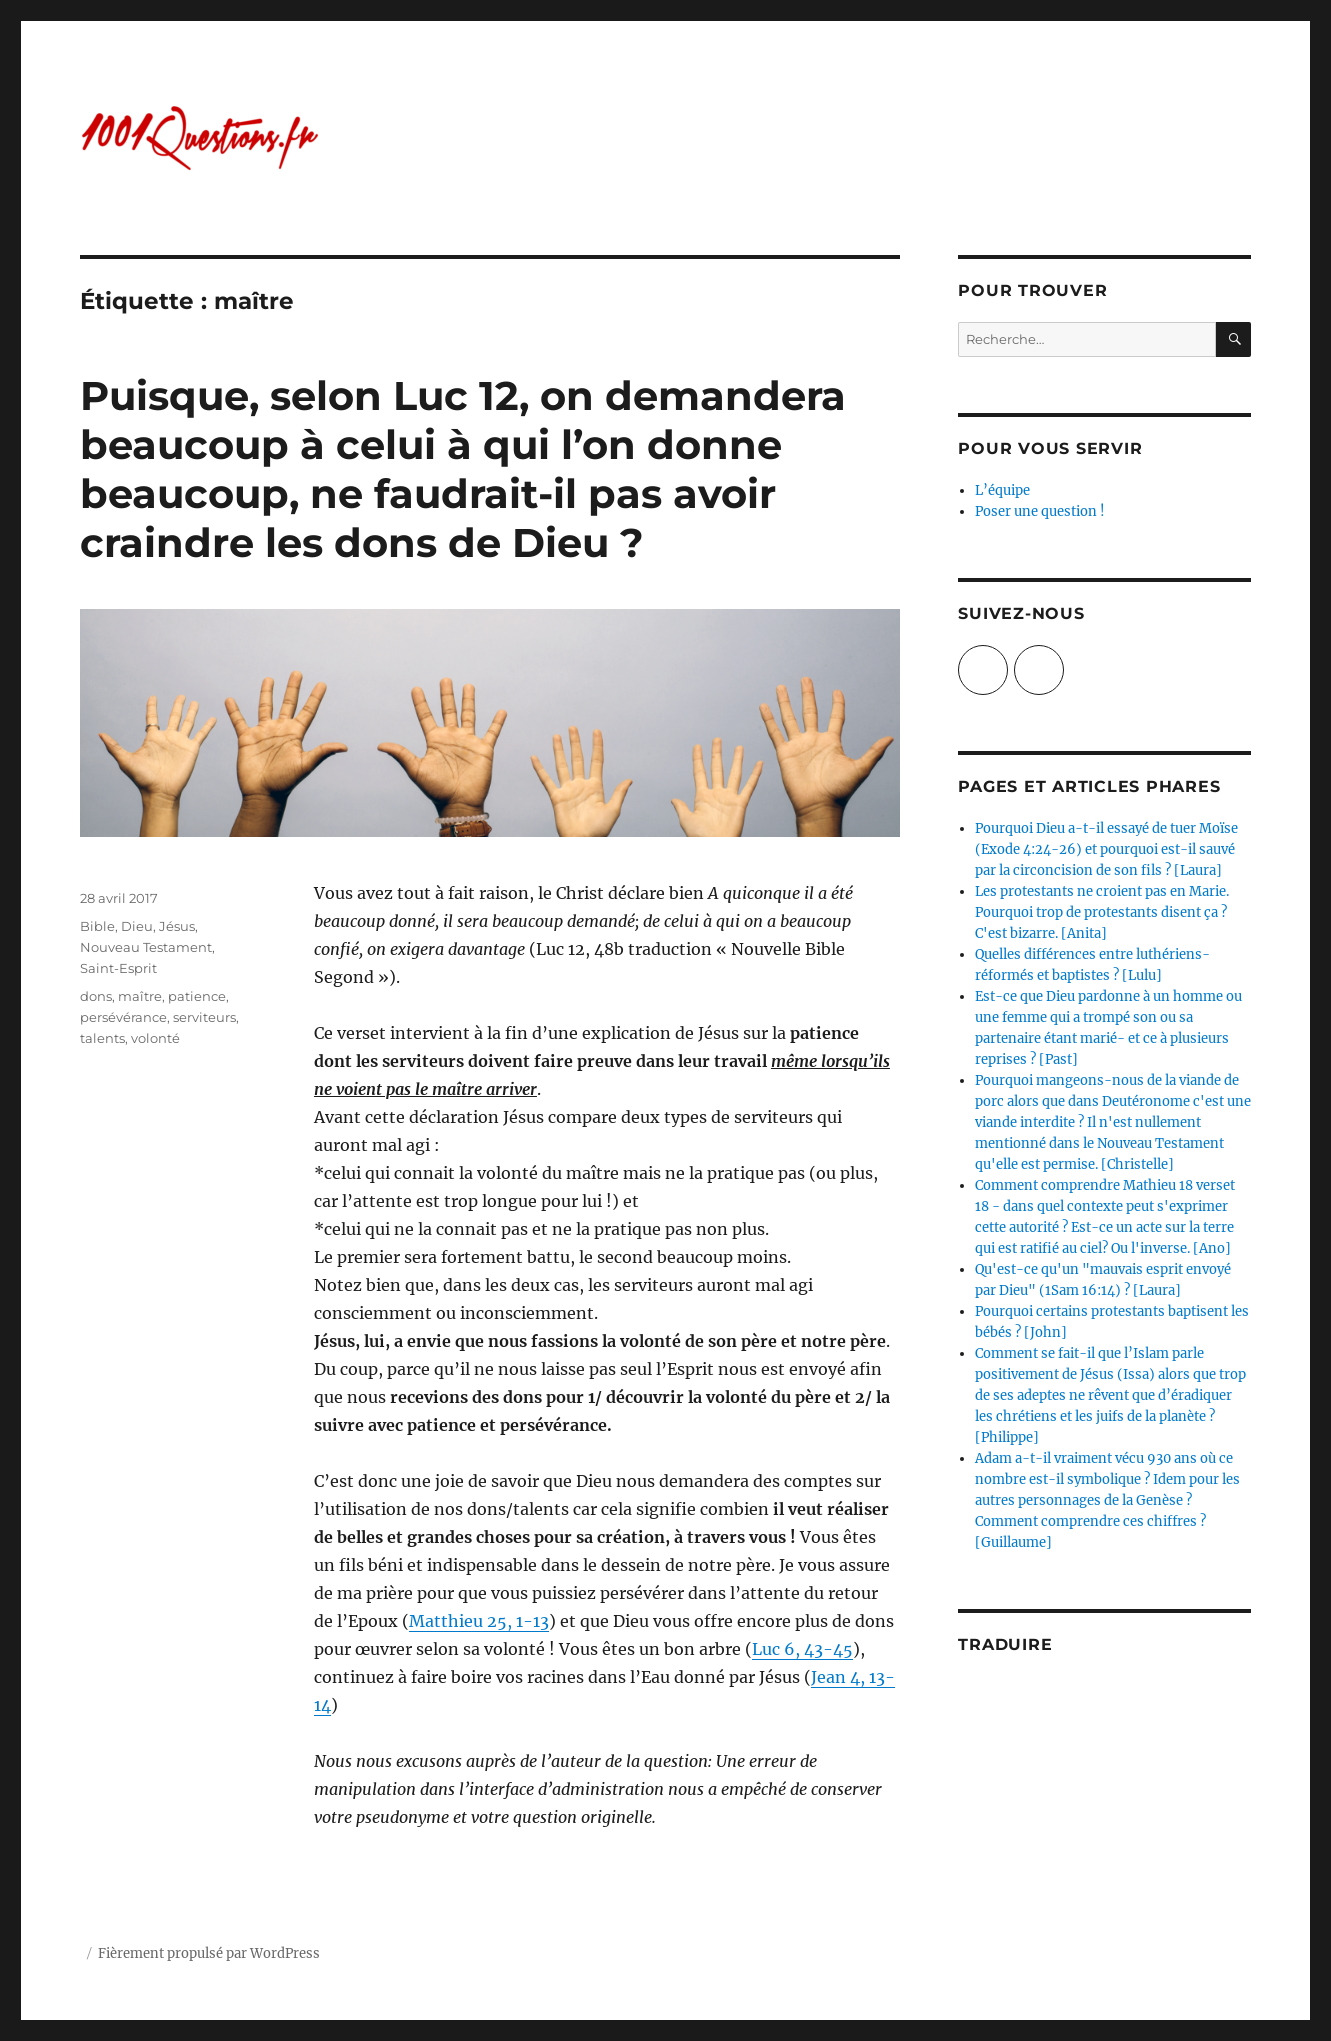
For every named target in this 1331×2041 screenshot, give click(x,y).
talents (102, 1038)
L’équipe (1002, 490)
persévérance (123, 1017)
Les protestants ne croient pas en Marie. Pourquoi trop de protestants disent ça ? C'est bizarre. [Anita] (1102, 912)
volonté (155, 1038)
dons (96, 996)
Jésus (177, 926)
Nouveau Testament (146, 947)
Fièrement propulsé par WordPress (209, 1953)
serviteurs (204, 1017)
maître (140, 996)
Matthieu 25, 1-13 (479, 1621)
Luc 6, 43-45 (802, 1649)
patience (197, 996)
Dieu (137, 926)
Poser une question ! (1040, 511)
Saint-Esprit (118, 968)
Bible (97, 926)
